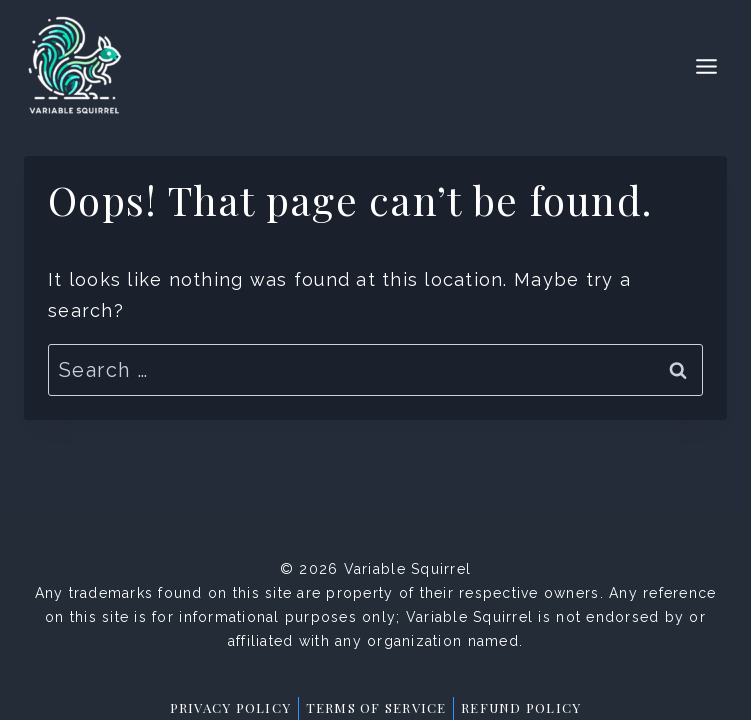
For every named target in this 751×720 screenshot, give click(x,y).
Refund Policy (521, 707)
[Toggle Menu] (706, 66)
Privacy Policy (231, 707)
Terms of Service (376, 707)
